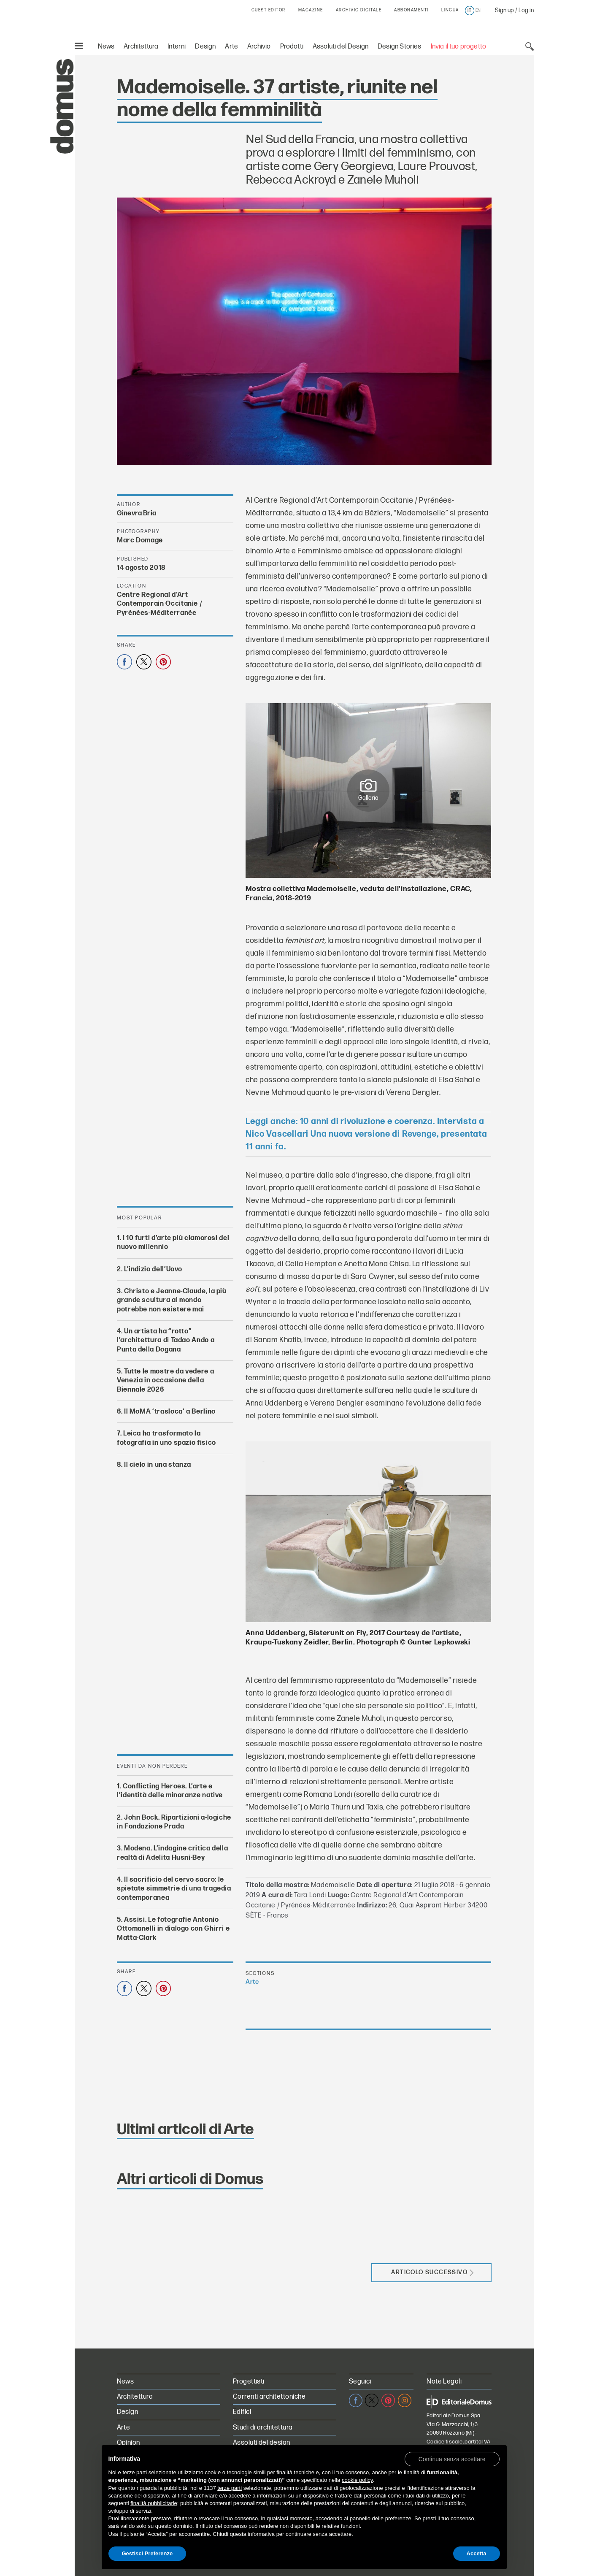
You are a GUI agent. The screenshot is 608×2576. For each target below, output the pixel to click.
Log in (526, 10)
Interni (177, 47)
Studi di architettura (263, 2428)
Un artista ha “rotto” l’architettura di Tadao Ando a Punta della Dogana (165, 1340)
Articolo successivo (432, 2272)
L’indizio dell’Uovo (153, 1269)
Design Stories (399, 47)
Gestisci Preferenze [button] (147, 2553)
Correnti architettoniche (269, 2397)
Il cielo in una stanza (157, 1464)
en (478, 10)
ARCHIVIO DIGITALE (359, 10)
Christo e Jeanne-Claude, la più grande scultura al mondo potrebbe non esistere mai (172, 1300)
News (106, 47)
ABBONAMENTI (411, 10)
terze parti (229, 2488)
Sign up (504, 10)
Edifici (242, 2412)
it (469, 10)
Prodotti (291, 47)
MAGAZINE (310, 10)
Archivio (258, 47)
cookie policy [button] (357, 2480)
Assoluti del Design (340, 47)
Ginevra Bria (136, 513)
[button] (452, 2458)
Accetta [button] (476, 2553)
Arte (231, 47)
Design (205, 47)
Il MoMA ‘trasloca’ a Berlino (169, 1412)
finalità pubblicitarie (153, 2503)
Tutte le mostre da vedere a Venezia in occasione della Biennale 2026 (165, 1381)
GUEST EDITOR (268, 10)
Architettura (141, 47)
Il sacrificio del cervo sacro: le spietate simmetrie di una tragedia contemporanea (174, 1889)
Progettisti (249, 2382)
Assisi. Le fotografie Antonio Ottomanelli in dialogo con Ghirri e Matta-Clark (173, 1929)
